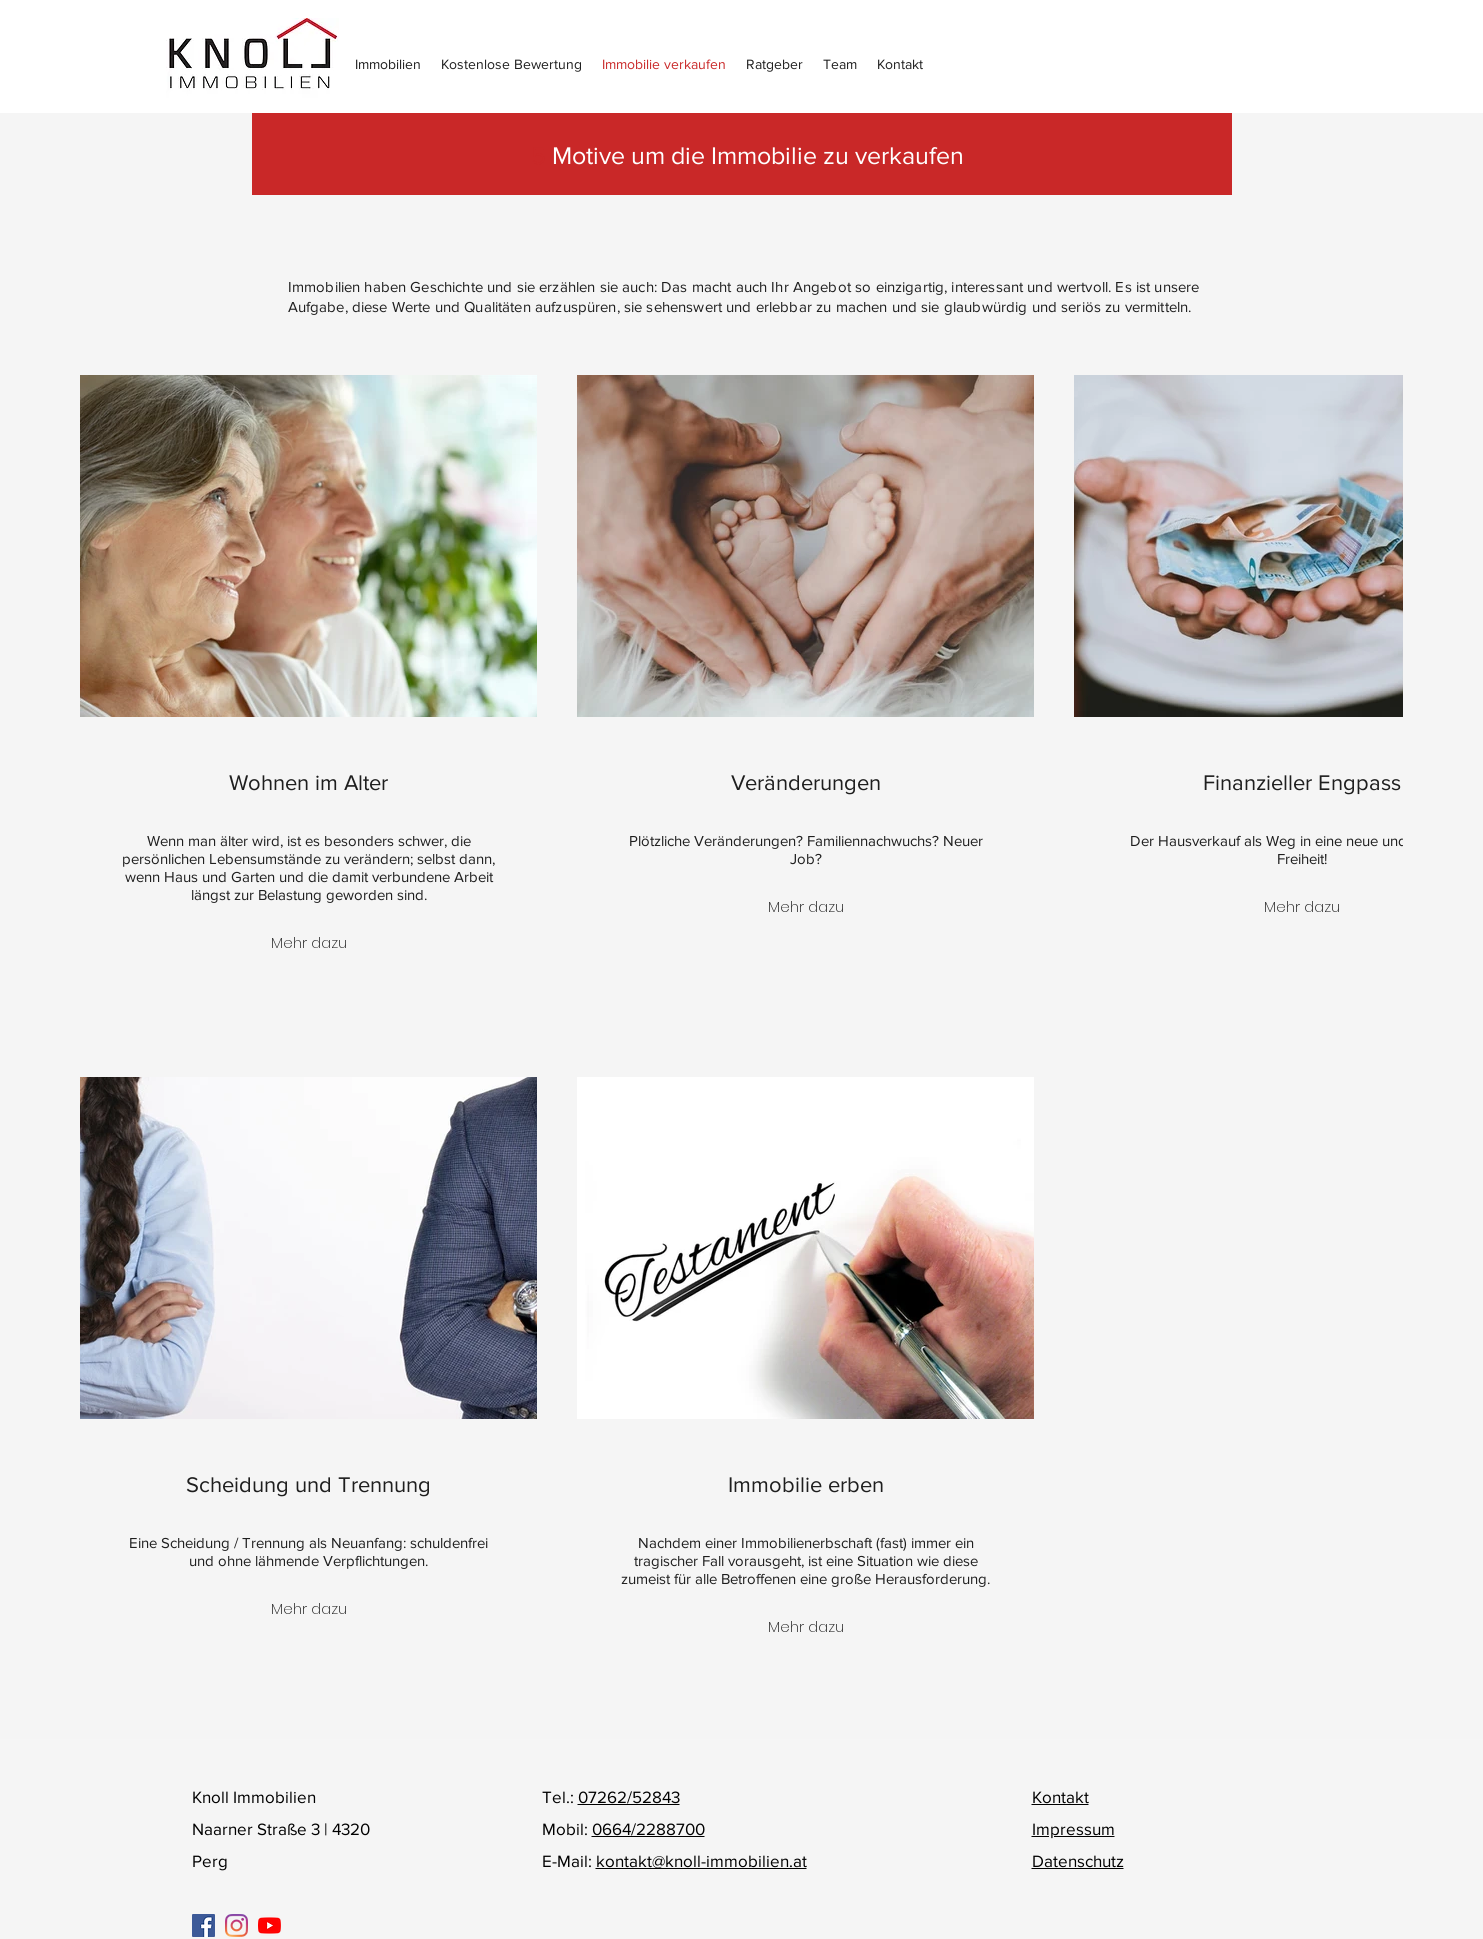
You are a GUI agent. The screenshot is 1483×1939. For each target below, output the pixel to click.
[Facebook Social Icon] (203, 1925)
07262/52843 (629, 1796)
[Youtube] (269, 1925)
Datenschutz (1078, 1860)
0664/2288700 (648, 1828)
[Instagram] (236, 1925)
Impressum (1073, 1828)
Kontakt (1060, 1796)
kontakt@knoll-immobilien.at (701, 1860)
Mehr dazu (309, 942)
